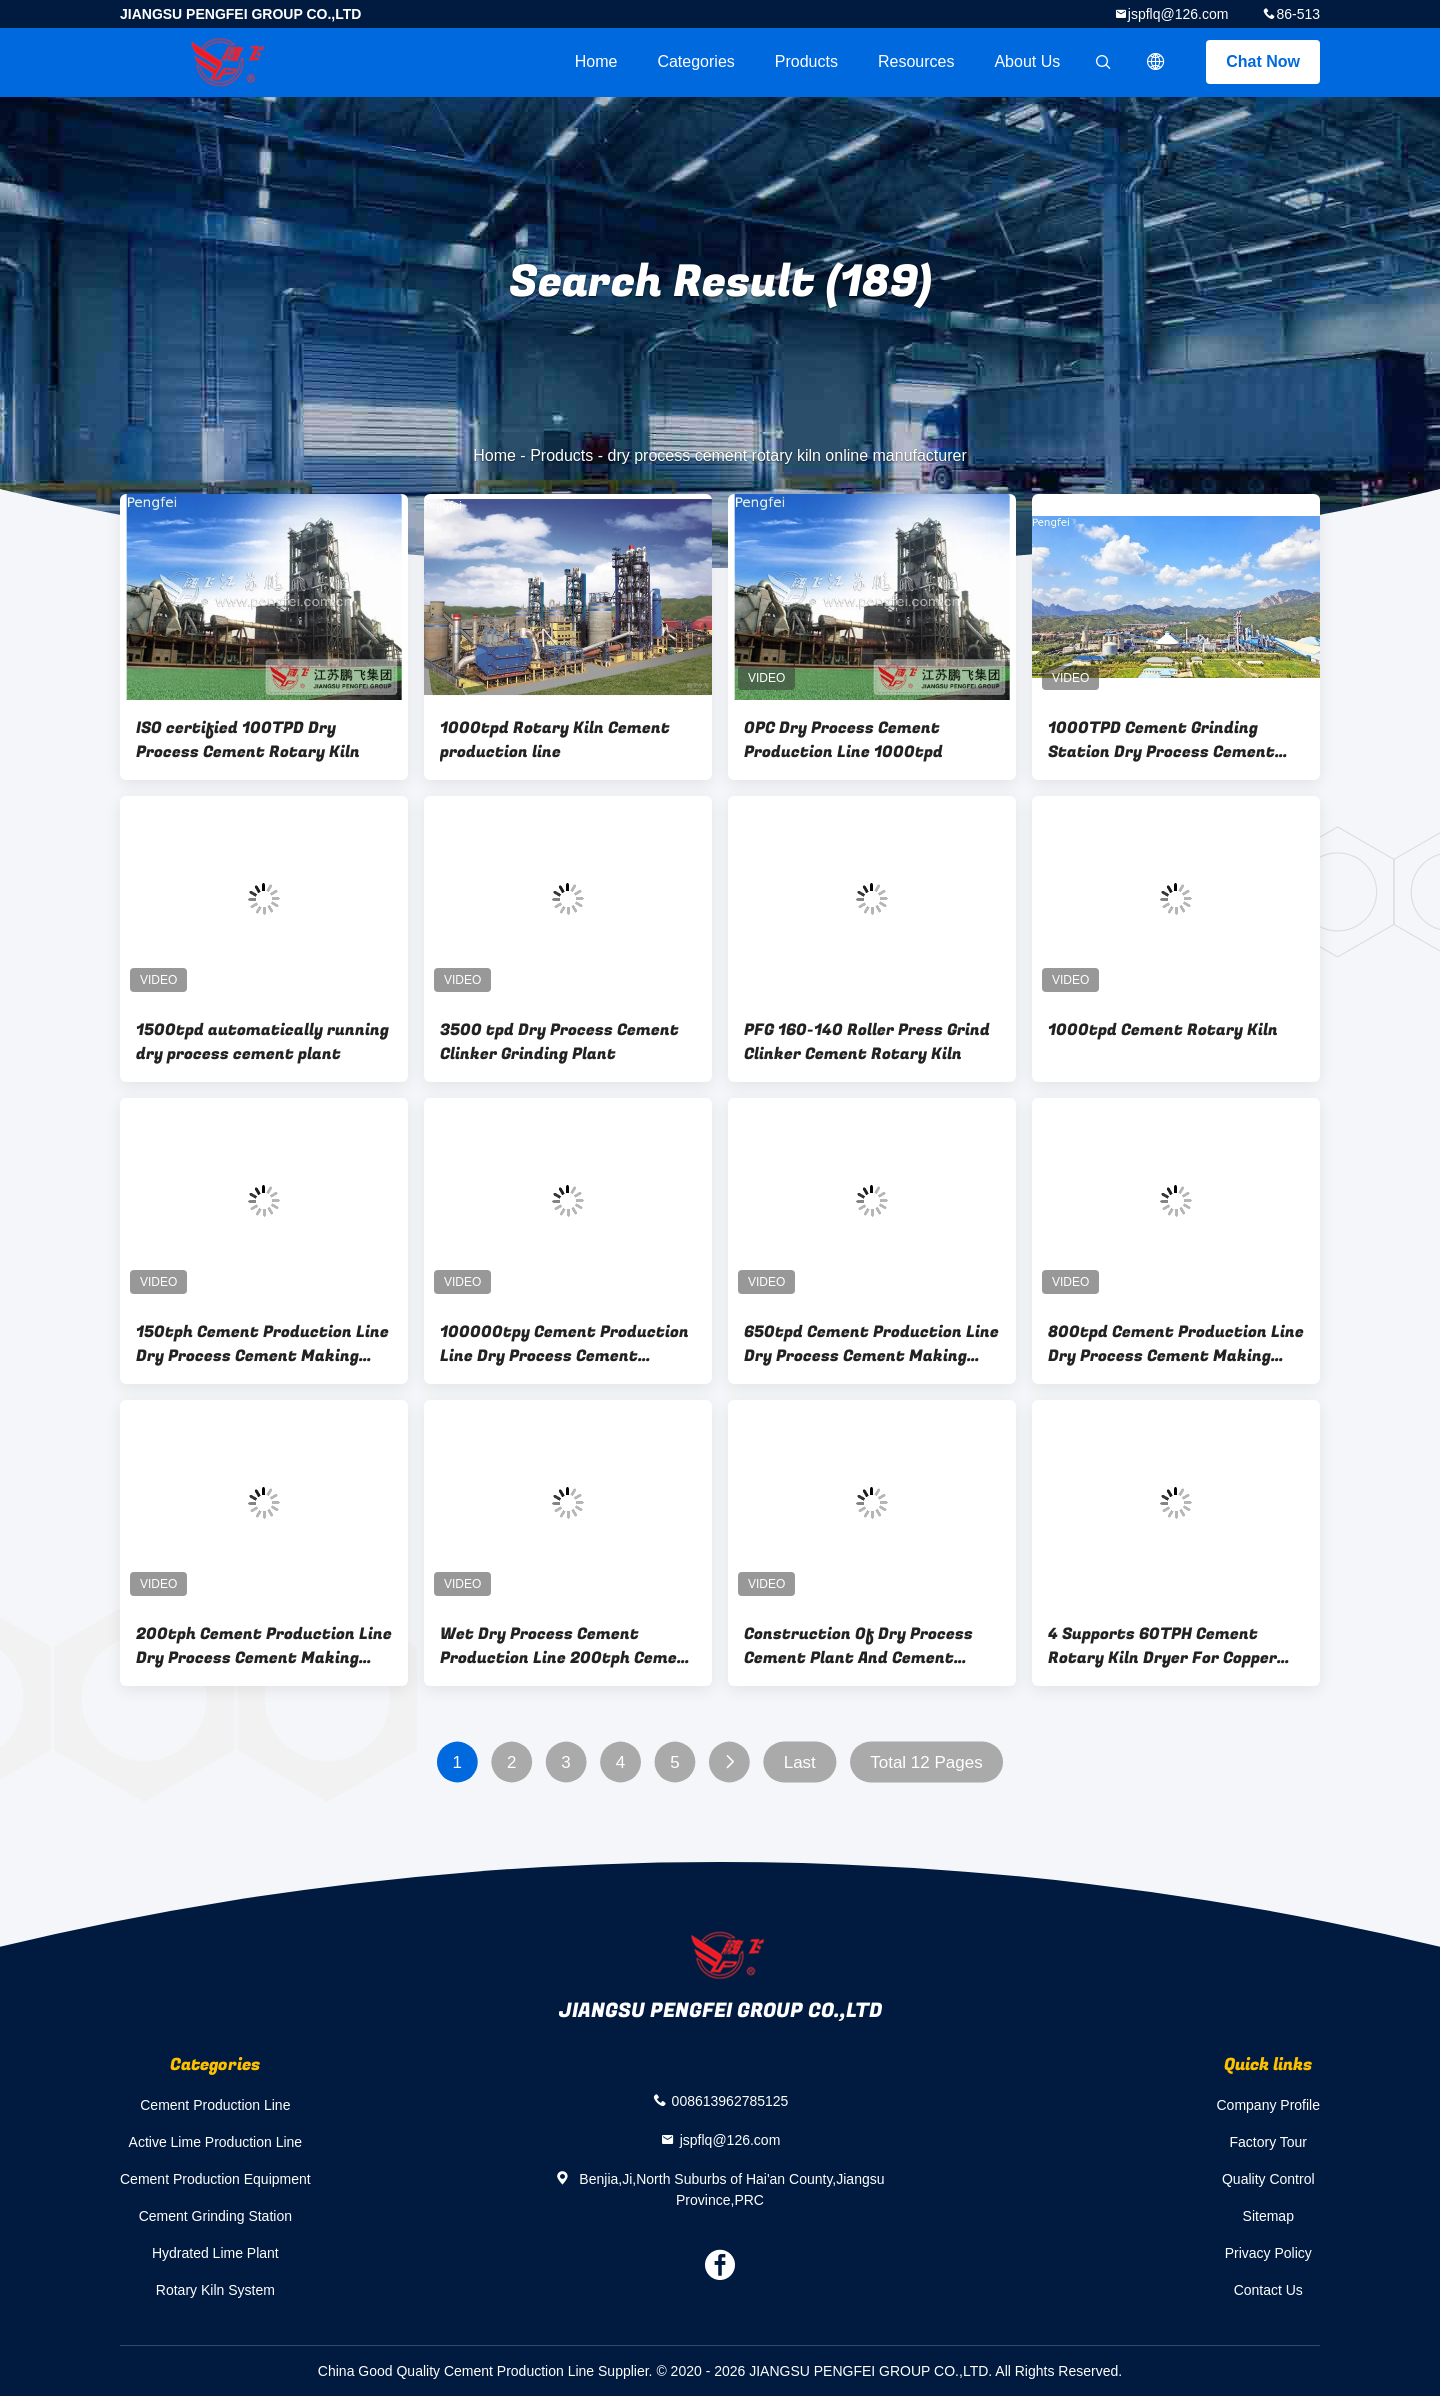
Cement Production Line (215, 2105)
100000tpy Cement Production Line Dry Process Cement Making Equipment (564, 1344)
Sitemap (1268, 2216)
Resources (916, 61)
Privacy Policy (1268, 2253)
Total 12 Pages (926, 1762)
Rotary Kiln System (215, 2290)
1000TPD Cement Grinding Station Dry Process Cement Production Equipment (1161, 740)
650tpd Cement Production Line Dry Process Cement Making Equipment (871, 1344)
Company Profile (1269, 2105)
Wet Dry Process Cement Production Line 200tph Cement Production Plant (568, 1646)
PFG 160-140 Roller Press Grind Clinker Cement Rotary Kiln (867, 1042)
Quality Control (1268, 2179)
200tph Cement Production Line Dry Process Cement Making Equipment (264, 1646)
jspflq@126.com (1178, 14)
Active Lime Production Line (216, 2142)
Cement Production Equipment (215, 2179)
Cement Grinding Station (215, 2216)
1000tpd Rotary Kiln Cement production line (555, 740)
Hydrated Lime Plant (215, 2253)
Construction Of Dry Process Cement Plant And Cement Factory (858, 1646)
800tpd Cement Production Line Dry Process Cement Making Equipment (1176, 1344)
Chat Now (1263, 61)
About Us (1027, 61)
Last (800, 1762)
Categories (695, 61)
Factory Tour (1268, 2142)
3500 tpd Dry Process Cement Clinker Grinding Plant (559, 1042)
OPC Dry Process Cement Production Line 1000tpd (843, 740)
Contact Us (1268, 2290)
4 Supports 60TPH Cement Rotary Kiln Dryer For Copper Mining (1162, 1646)
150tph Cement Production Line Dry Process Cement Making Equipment (262, 1344)
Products (806, 61)
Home (596, 61)
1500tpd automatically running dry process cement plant (262, 1042)
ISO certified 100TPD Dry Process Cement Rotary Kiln (248, 740)
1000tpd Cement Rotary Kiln (1163, 1030)
